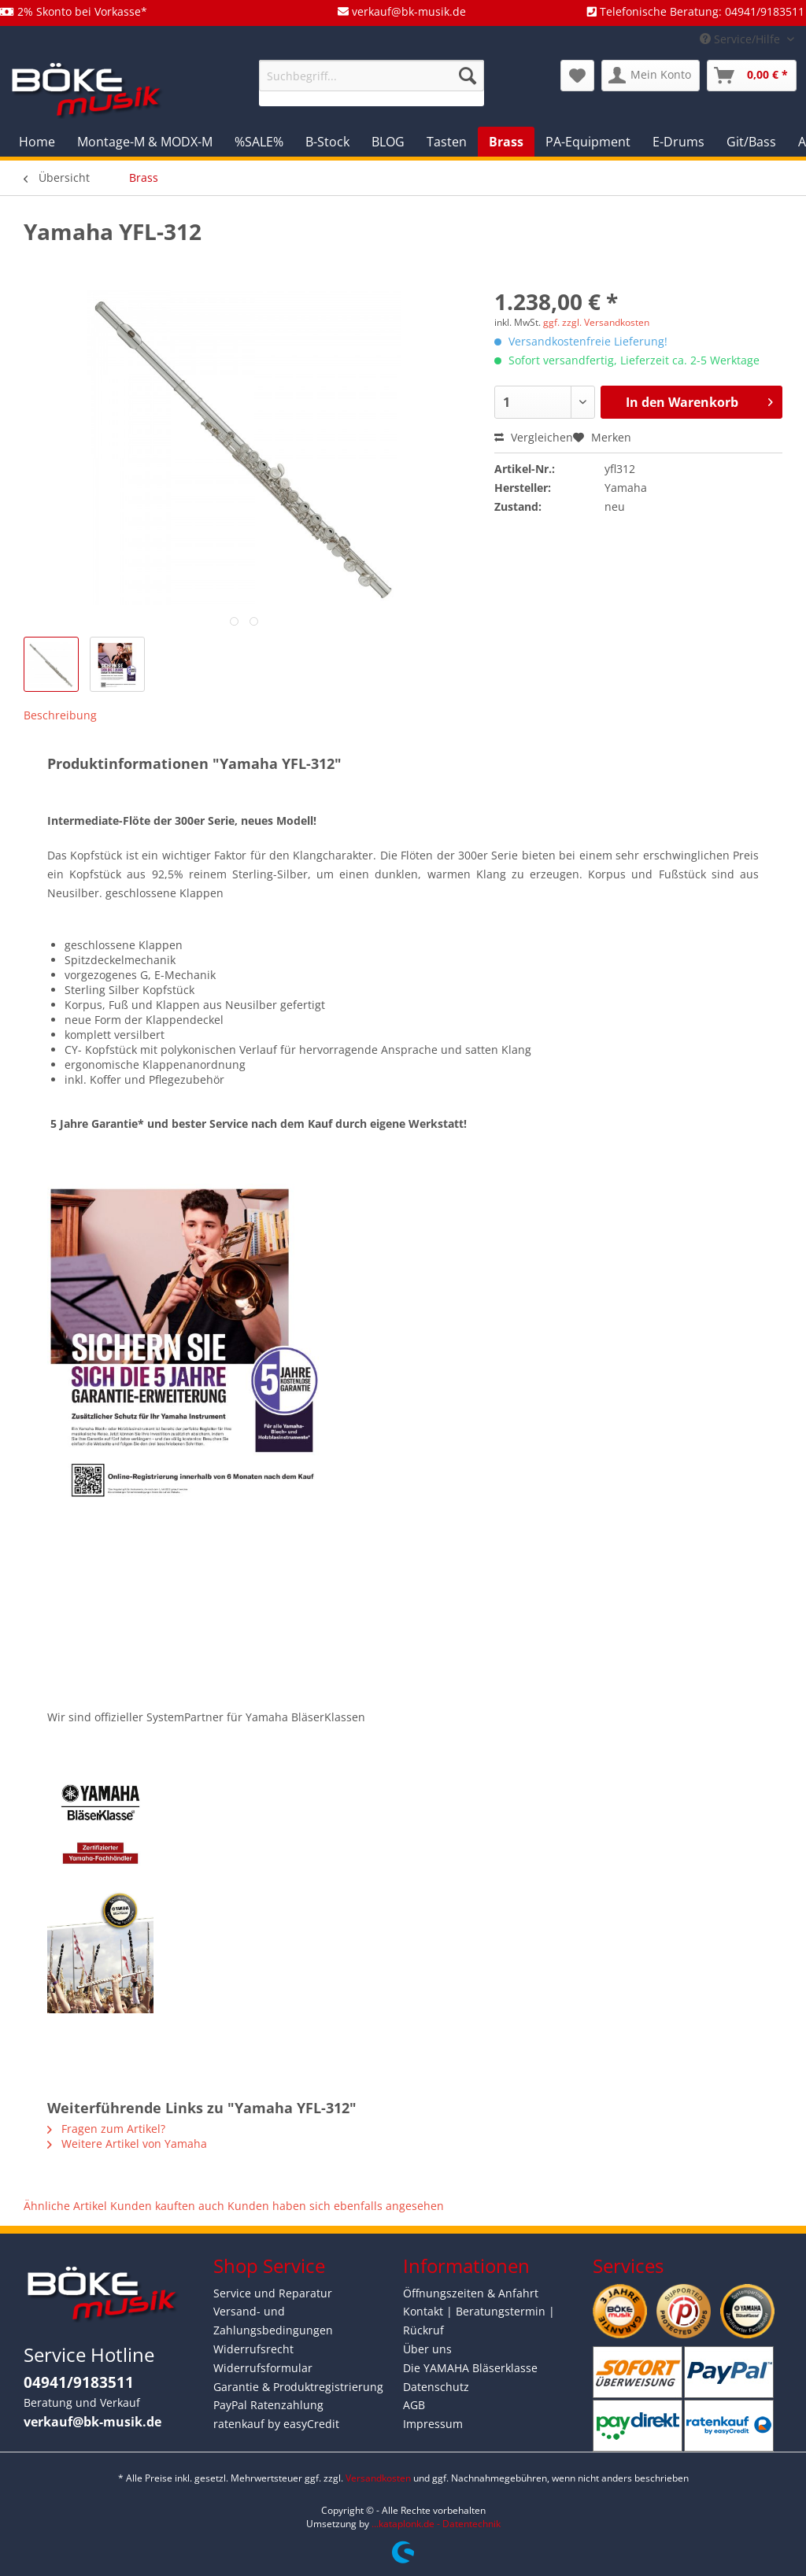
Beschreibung (60, 715)
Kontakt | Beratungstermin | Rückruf (479, 2321)
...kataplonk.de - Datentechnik (436, 2523)
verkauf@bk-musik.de (92, 2421)
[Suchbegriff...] (372, 75)
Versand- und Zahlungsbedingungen (273, 2321)
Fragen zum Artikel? (106, 2128)
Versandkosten (378, 2478)
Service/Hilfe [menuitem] (741, 38)
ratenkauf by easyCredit (276, 2423)
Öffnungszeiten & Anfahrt (470, 2293)
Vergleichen (533, 437)
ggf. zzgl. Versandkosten (596, 322)
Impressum (433, 2423)
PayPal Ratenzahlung (268, 2404)
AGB (414, 2404)
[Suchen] (467, 75)
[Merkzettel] (577, 75)
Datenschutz (436, 2386)
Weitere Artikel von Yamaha (127, 2143)
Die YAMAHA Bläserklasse (470, 2367)
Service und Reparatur (272, 2293)
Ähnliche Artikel (65, 2205)
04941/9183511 (79, 2382)
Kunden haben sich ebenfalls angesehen (335, 2205)
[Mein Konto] (650, 75)
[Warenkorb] (752, 75)
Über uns (427, 2348)
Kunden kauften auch (167, 2205)
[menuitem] (372, 83)
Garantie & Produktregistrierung (298, 2386)
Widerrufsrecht (253, 2348)
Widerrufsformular (262, 2367)
